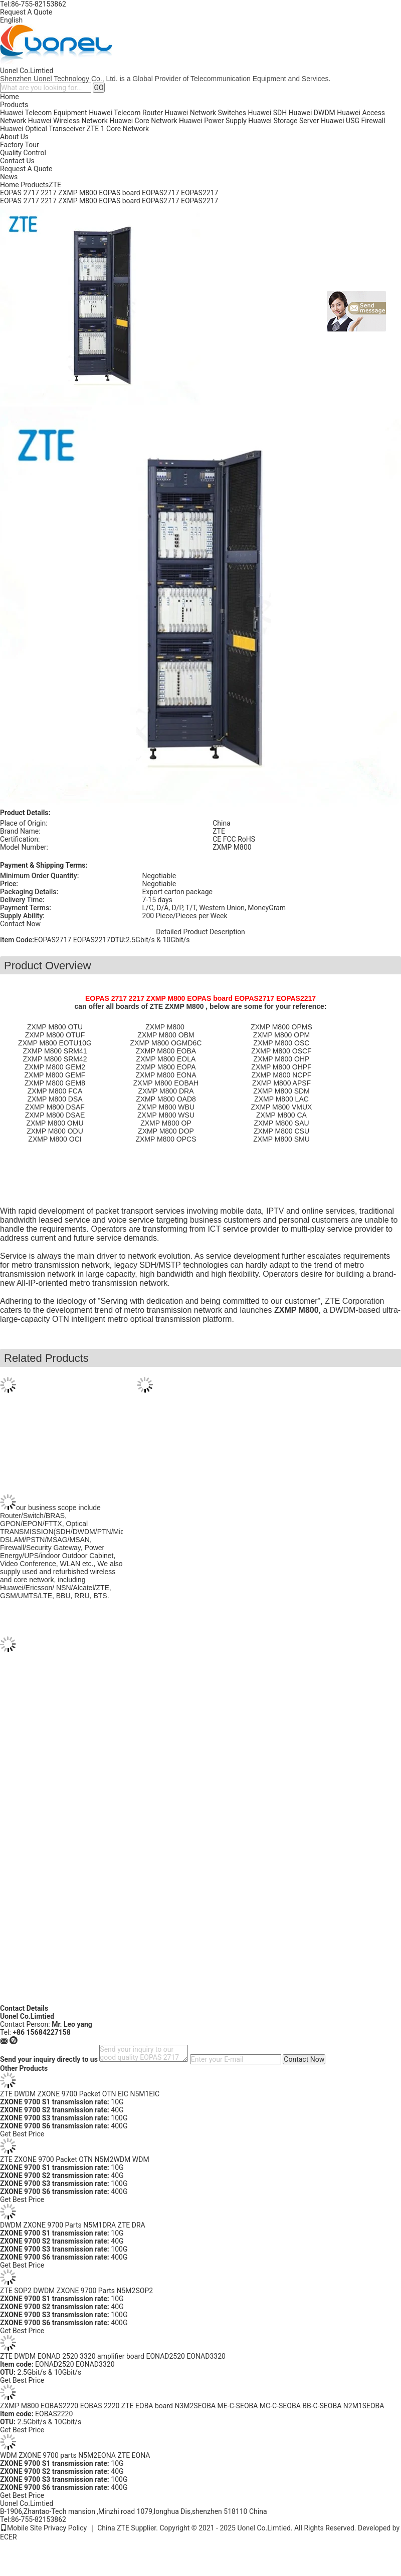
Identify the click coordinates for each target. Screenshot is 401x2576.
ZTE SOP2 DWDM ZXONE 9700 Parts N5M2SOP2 (76, 2291)
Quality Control (23, 153)
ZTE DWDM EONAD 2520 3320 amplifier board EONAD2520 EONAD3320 (113, 2356)
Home (9, 97)
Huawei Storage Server (283, 121)
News (9, 177)
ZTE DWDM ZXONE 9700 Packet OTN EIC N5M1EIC (79, 2094)
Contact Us (17, 161)
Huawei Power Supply (213, 121)
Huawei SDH (267, 113)
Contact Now (20, 924)
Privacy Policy (65, 2528)
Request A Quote (26, 12)
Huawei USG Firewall (353, 121)
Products (14, 105)
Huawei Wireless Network (68, 121)
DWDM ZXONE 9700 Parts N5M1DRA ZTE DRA (72, 2225)
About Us (14, 137)
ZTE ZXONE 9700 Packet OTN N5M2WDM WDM (74, 2159)
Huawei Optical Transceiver (42, 129)
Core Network (127, 129)
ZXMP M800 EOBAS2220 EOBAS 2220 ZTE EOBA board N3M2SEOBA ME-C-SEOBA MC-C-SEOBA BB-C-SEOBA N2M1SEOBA (192, 2406)
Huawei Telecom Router (126, 113)
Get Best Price (22, 2134)
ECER (8, 2537)
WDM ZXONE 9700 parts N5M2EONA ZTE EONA (75, 2455)
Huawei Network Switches (205, 113)
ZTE (93, 129)
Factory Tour (19, 145)
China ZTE (113, 2528)
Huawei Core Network (143, 121)
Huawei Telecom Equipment (43, 113)
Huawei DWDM (312, 113)
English (11, 20)
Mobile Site (21, 2528)
